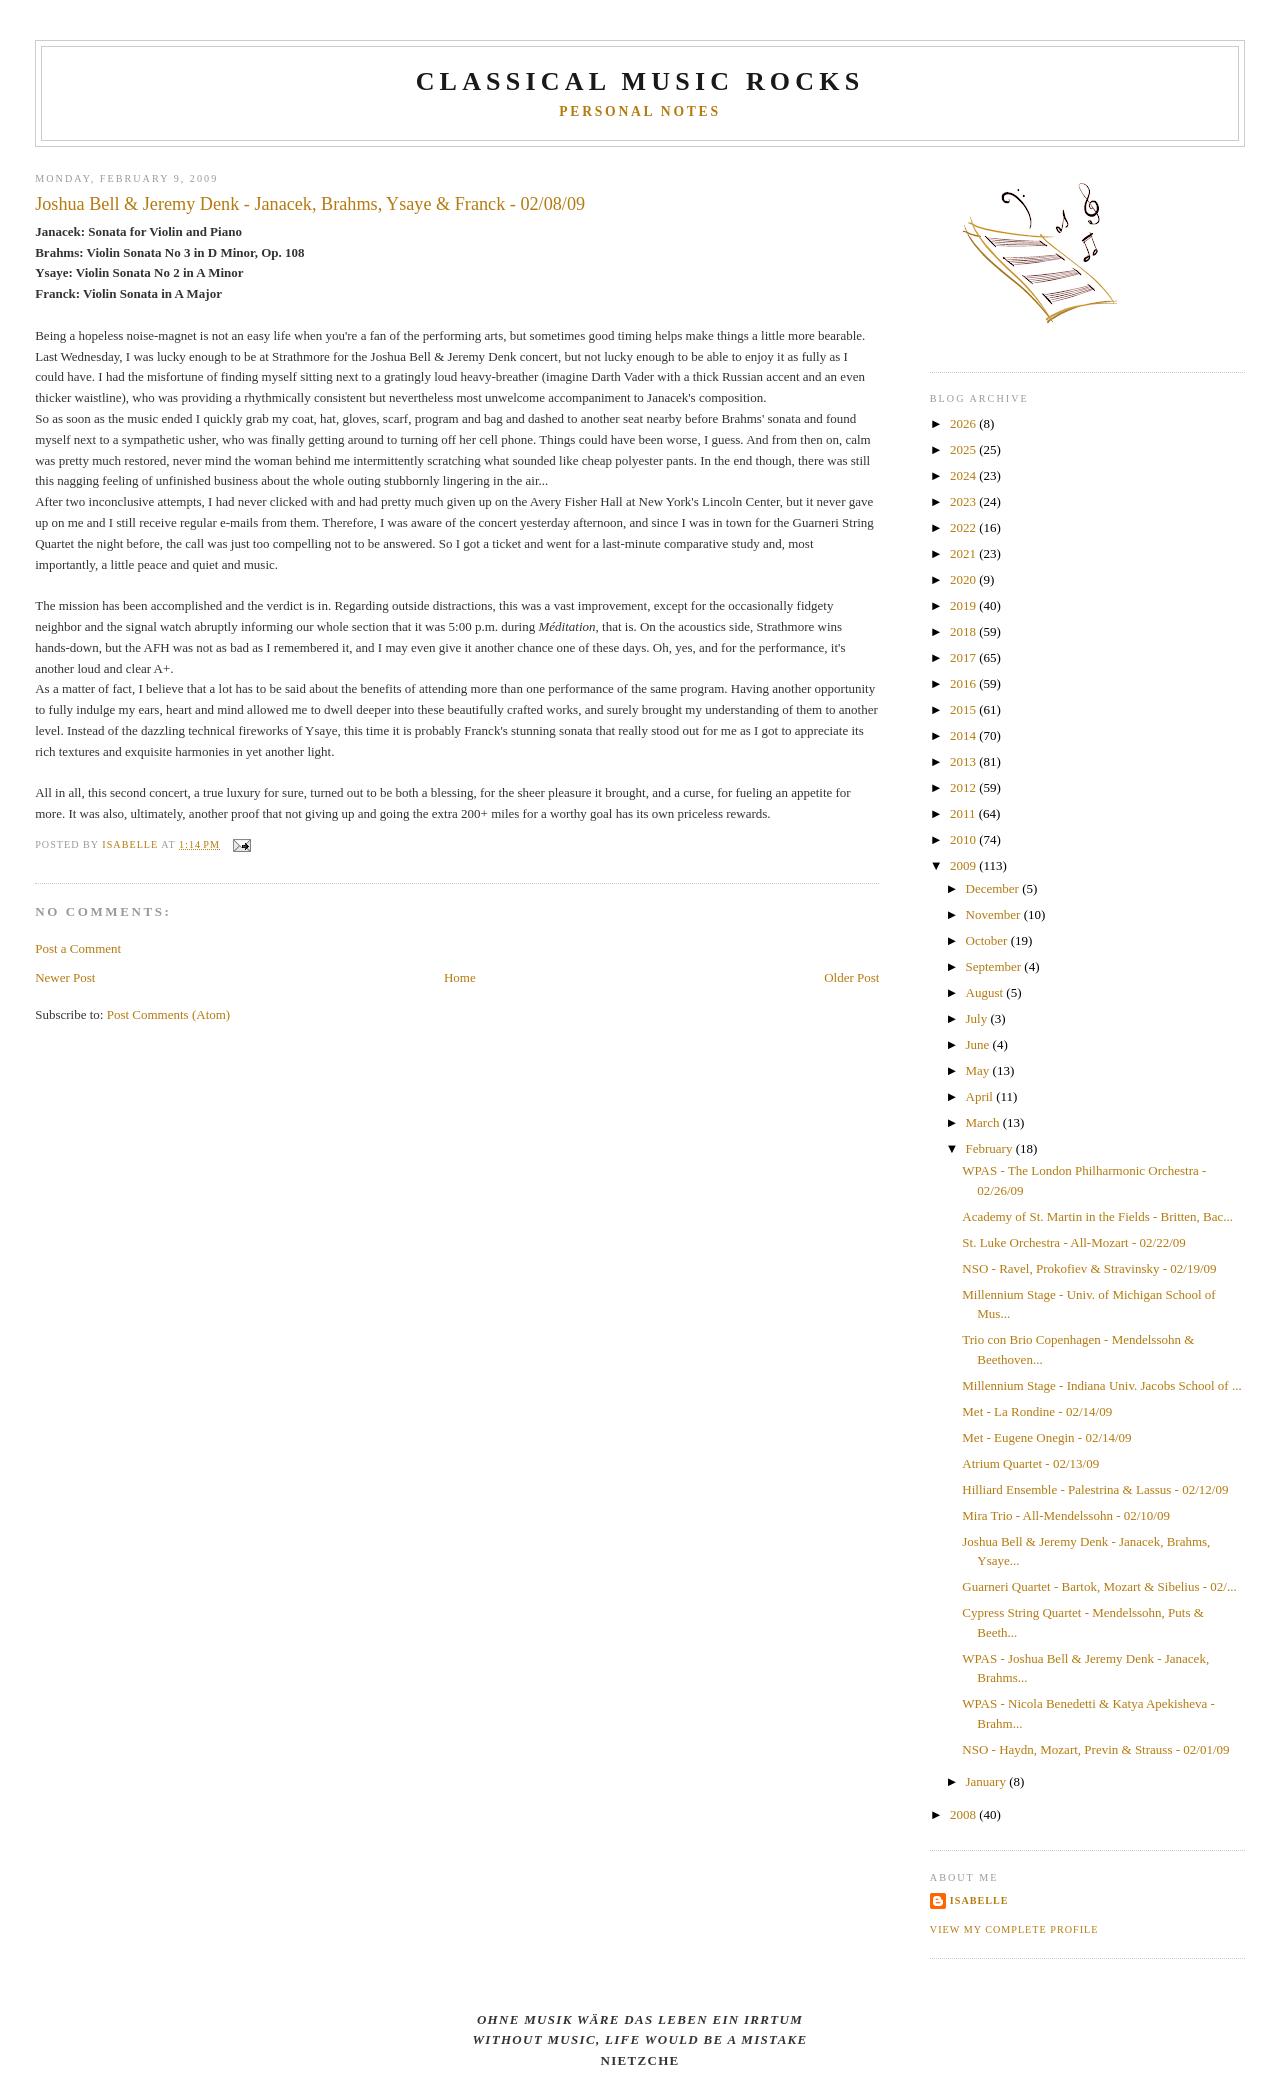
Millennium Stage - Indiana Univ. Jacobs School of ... (1101, 1385)
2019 (964, 605)
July (978, 1018)
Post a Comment (78, 948)
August (986, 992)
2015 (964, 709)
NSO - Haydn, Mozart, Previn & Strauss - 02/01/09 (1095, 1749)
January (988, 1781)
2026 (964, 423)
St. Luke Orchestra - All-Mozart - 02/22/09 (1073, 1242)
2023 (964, 501)
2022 (964, 527)
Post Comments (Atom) (169, 1014)
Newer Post (65, 977)
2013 (964, 761)
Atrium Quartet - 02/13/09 (1030, 1463)
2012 (964, 787)
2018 (964, 631)
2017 (964, 657)
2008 (964, 1814)
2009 (964, 865)
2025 (964, 449)
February (991, 1148)
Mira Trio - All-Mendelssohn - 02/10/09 (1066, 1515)
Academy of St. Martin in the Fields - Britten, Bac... (1097, 1216)
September (995, 966)
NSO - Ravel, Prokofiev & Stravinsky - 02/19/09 (1089, 1268)
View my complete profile (1014, 1929)
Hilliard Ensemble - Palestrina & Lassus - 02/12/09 (1095, 1489)
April (981, 1096)
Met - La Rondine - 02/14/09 (1037, 1411)
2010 (964, 839)
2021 (964, 553)
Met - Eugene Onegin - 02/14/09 (1046, 1437)
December (994, 888)
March (984, 1122)
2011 (964, 813)
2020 (964, 579)
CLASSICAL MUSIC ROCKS (640, 81)
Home (460, 977)
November (995, 914)
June (979, 1044)
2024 (964, 475)
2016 (964, 683)
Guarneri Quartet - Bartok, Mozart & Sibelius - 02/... (1099, 1586)
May (979, 1070)
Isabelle (979, 1900)
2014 (964, 735)
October (988, 940)
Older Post (851, 977)
